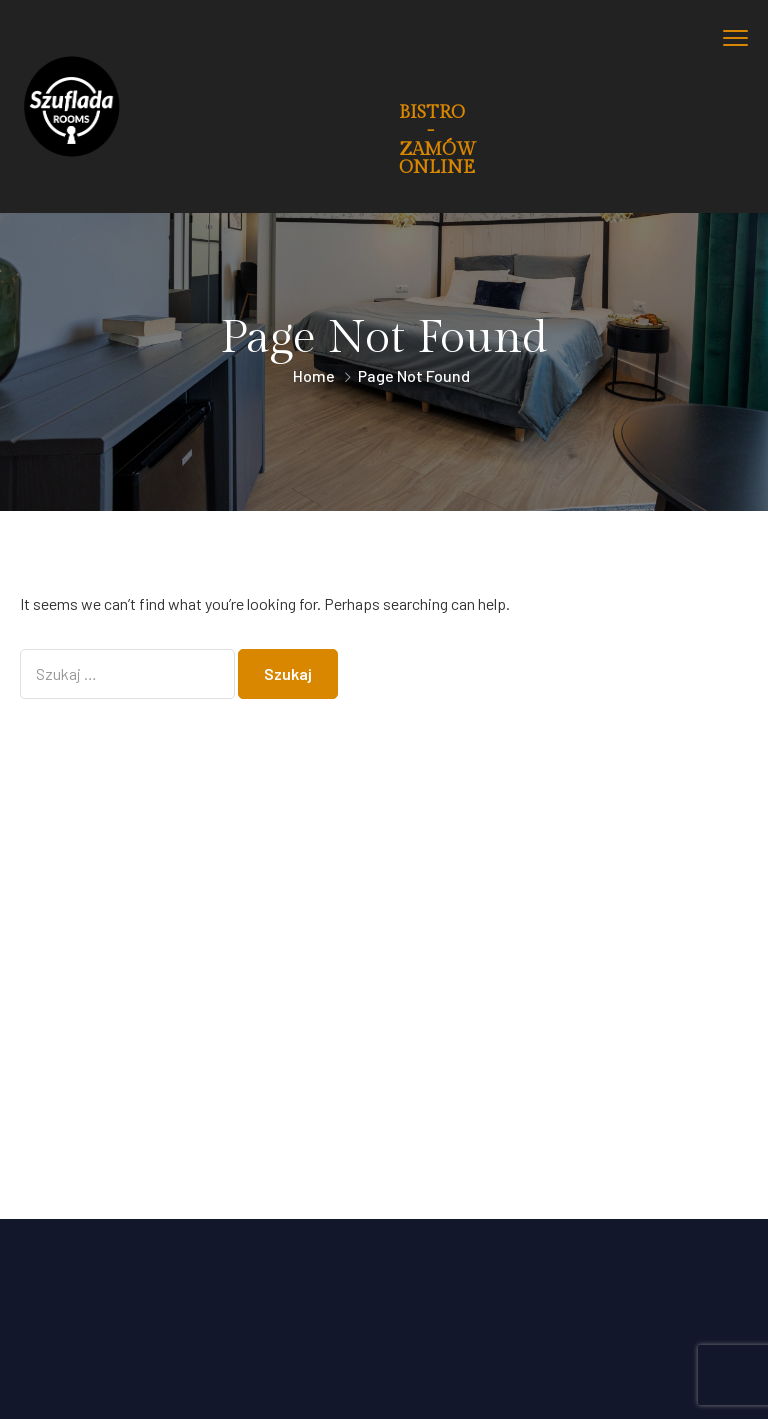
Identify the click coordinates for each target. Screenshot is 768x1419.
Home (314, 375)
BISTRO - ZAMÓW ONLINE (437, 140)
